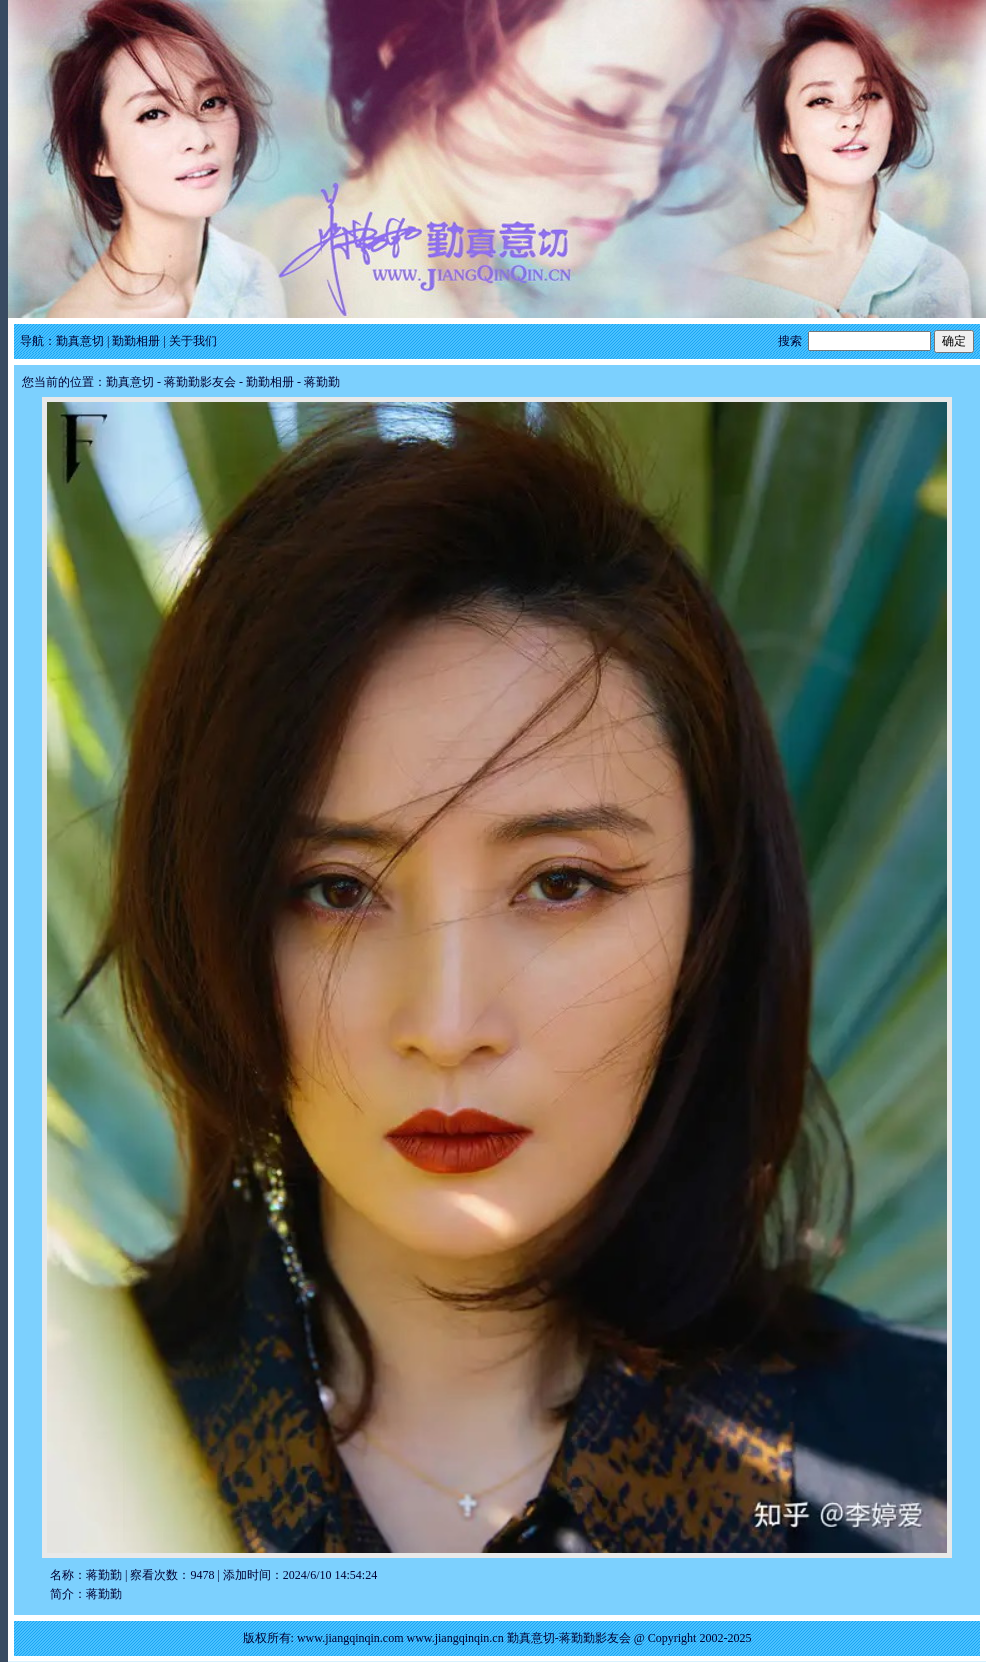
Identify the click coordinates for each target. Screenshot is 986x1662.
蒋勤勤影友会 (200, 382)
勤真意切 (80, 341)
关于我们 (193, 341)
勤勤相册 (136, 341)
